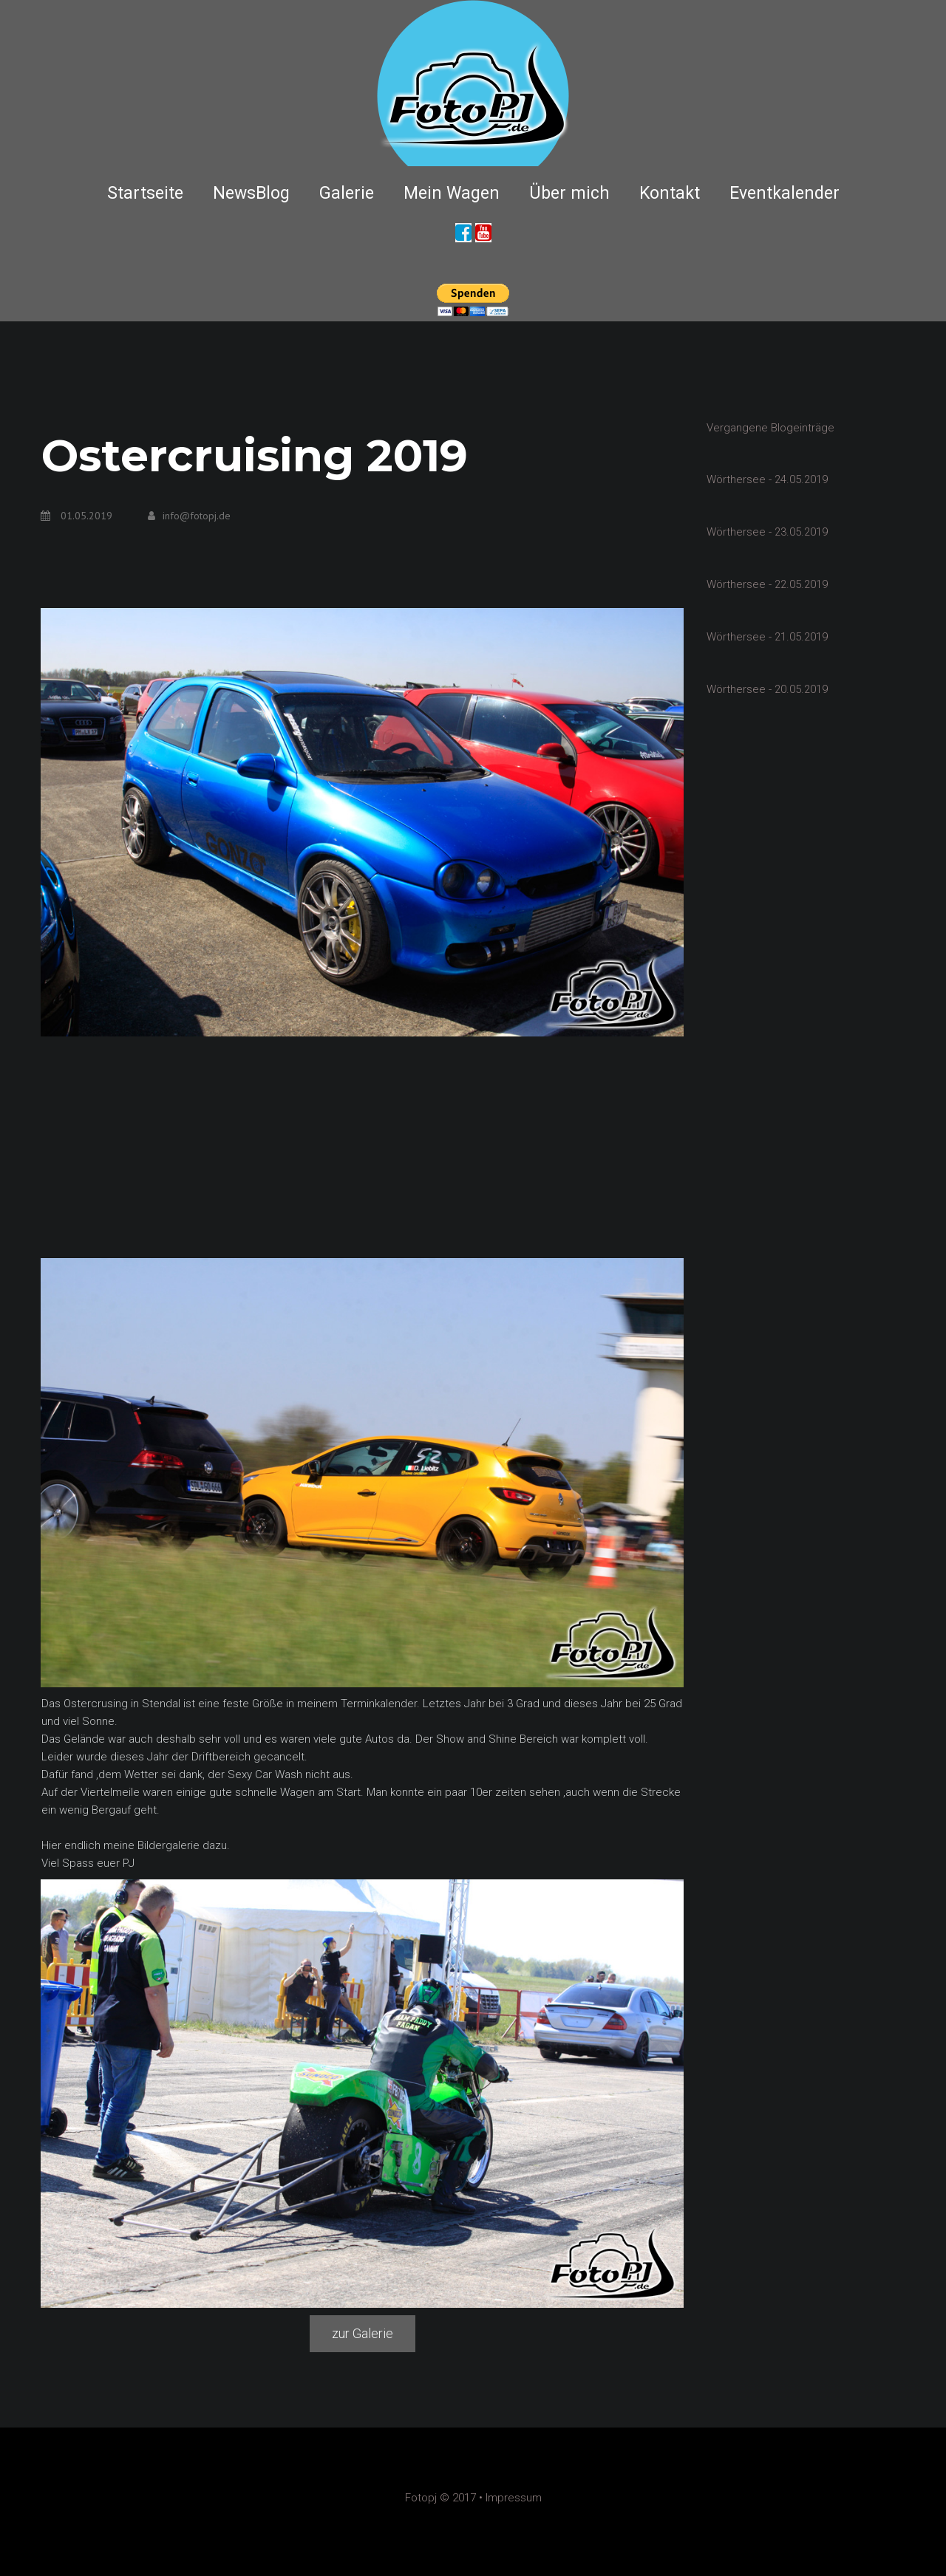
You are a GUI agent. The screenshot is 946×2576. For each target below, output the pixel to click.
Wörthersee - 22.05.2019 (767, 583)
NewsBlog (251, 193)
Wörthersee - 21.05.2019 (767, 634)
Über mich (569, 193)
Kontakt (669, 193)
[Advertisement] (362, 1147)
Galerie (346, 193)
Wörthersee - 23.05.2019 (767, 531)
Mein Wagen (452, 193)
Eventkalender (784, 193)
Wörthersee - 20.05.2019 (767, 686)
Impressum (514, 2497)
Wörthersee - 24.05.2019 (767, 479)
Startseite (145, 193)
